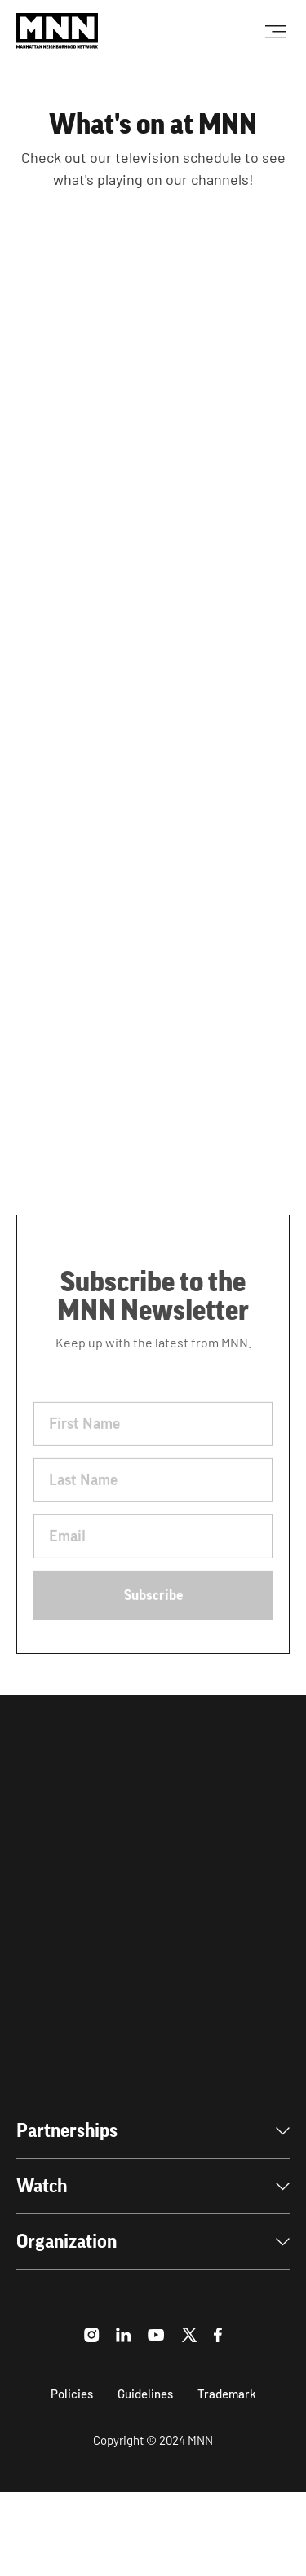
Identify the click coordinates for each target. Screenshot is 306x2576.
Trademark (226, 2393)
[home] (57, 31)
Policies (72, 2393)
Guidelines (145, 2393)
